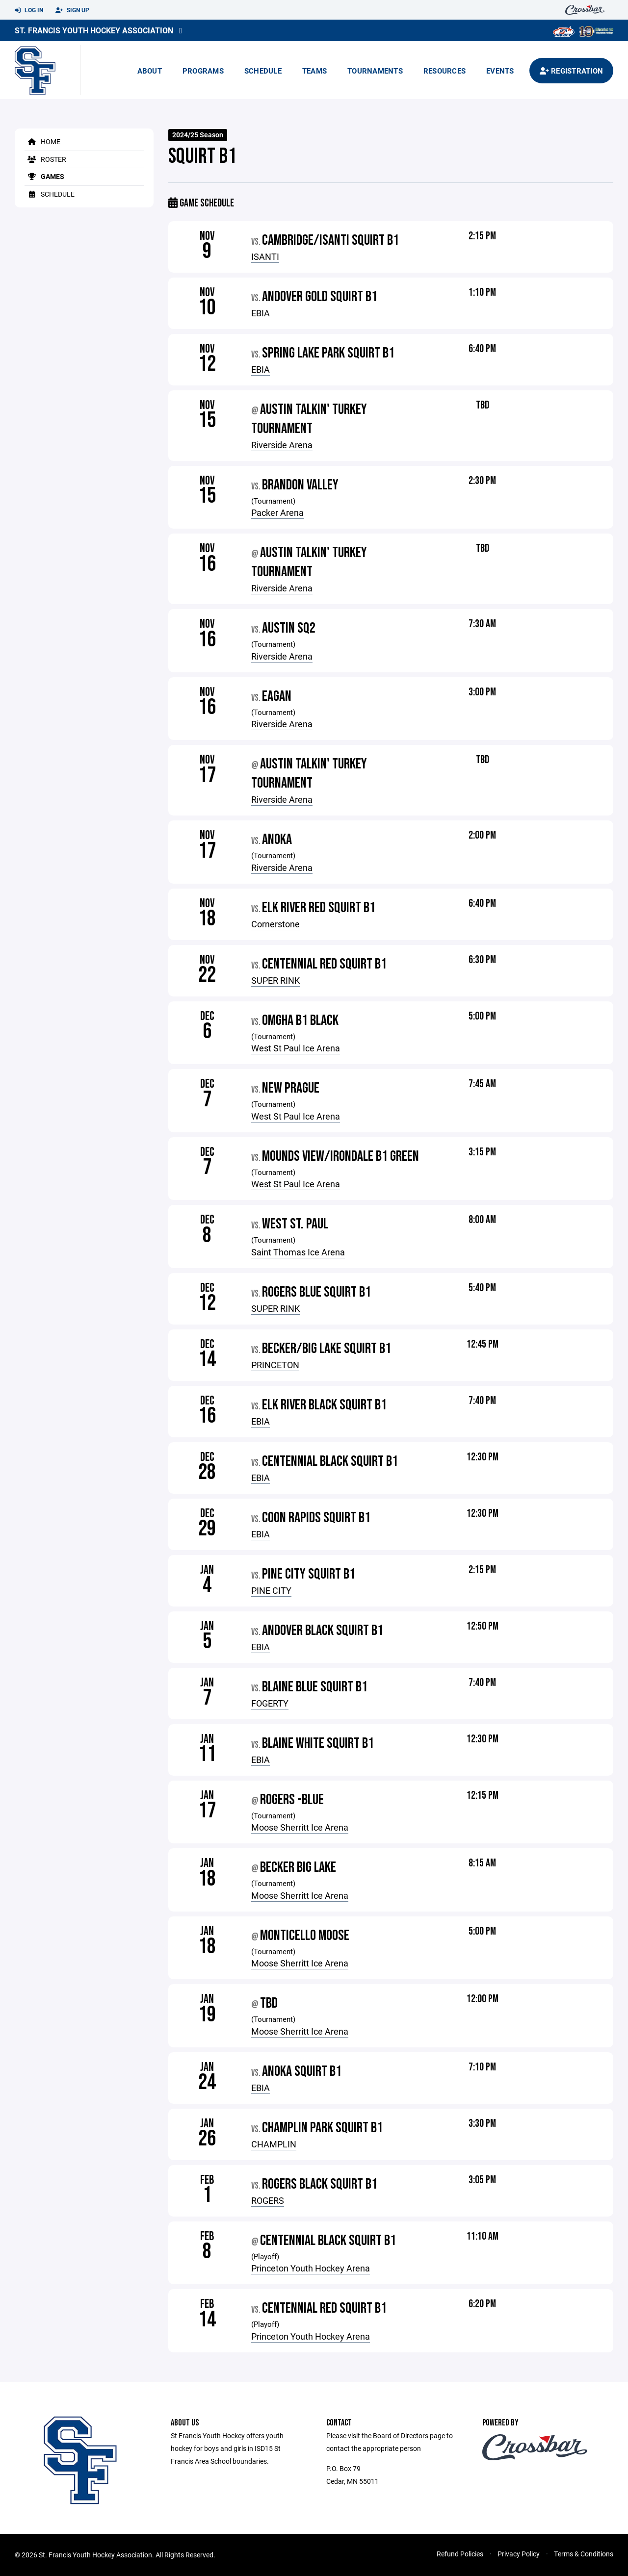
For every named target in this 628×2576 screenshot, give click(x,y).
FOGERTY (269, 1703)
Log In (29, 10)
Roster (45, 159)
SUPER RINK (275, 980)
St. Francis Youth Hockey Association (94, 30)
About (149, 71)
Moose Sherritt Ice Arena (299, 1827)
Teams (314, 71)
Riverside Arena (282, 445)
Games (44, 176)
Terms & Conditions (583, 2553)
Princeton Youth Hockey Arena (310, 2268)
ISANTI (265, 256)
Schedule (263, 71)
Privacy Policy (518, 2553)
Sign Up (72, 10)
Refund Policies (460, 2553)
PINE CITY (271, 1590)
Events (500, 71)
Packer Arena (277, 512)
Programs (203, 71)
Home (42, 141)
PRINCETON (275, 1365)
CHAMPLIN (273, 2144)
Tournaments (375, 71)
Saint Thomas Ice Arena (298, 1252)
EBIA (260, 313)
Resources (444, 71)
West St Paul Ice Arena (295, 1048)
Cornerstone (275, 924)
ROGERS (267, 2200)
